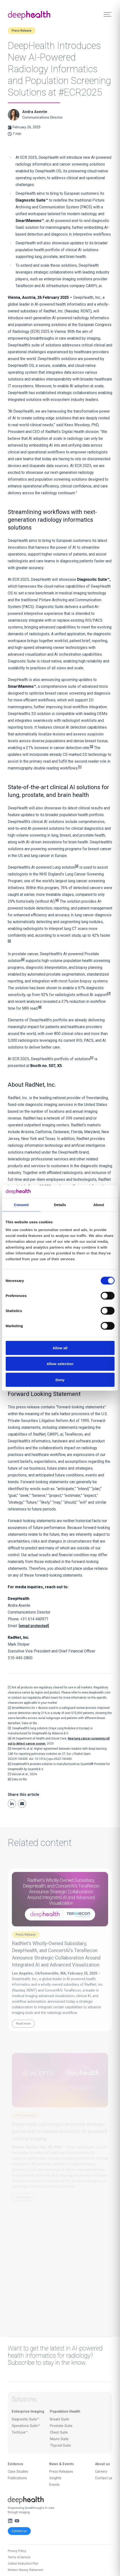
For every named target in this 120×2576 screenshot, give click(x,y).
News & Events (61, 2464)
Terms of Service (19, 2557)
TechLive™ (20, 2432)
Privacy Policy (17, 2551)
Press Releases (61, 2472)
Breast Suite (59, 2419)
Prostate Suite (61, 2426)
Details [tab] (60, 1205)
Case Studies (18, 2472)
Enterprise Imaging (28, 2411)
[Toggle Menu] (107, 14)
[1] (79, 767)
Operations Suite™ (26, 2426)
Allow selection (60, 1364)
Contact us (19, 2531)
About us (102, 2464)
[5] (9, 941)
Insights (55, 2478)
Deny (60, 1379)
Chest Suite (59, 2432)
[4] (57, 900)
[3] (76, 866)
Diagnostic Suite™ (25, 2419)
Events (54, 2485)
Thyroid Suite (60, 2446)
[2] (91, 746)
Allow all (60, 1348)
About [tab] (98, 1205)
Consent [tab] (21, 1205)
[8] (39, 1007)
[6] (22, 959)
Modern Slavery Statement (25, 2570)
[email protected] (34, 1625)
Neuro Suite (59, 2439)
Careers (101, 2472)
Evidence (15, 2464)
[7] (109, 993)
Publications (17, 2478)
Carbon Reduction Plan (23, 2563)
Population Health (65, 2411)
